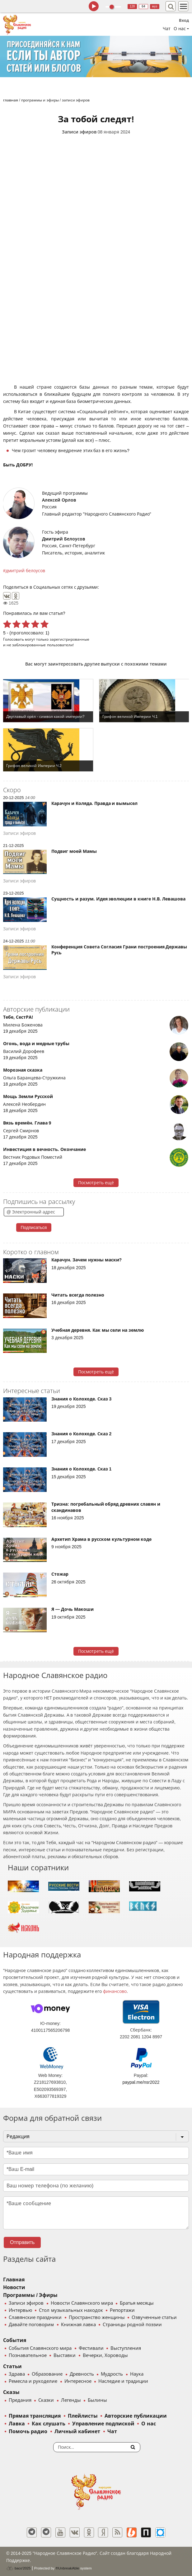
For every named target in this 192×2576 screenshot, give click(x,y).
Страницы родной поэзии (132, 2324)
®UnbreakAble (67, 2568)
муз (154, 6)
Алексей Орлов (59, 500)
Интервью (20, 2310)
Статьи (12, 2366)
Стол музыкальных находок (71, 2310)
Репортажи (122, 2310)
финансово (115, 1991)
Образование (47, 2374)
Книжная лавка (78, 2324)
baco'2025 (18, 2568)
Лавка (17, 2423)
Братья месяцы (137, 2303)
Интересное (77, 2381)
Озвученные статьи (154, 2317)
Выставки (65, 2355)
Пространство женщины (97, 2317)
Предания (20, 2400)
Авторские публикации (135, 2416)
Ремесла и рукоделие (33, 2381)
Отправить (22, 2242)
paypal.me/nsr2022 (140, 2082)
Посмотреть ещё (96, 1182)
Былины (97, 2400)
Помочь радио (28, 2431)
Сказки (46, 2400)
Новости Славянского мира (82, 2303)
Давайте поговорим (31, 2324)
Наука (136, 2374)
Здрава (17, 2374)
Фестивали (91, 2348)
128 (132, 6)
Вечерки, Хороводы (105, 2355)
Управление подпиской (103, 2423)
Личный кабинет (77, 2431)
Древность (82, 2374)
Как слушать (48, 2423)
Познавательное (28, 2355)
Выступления (125, 2348)
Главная (14, 2279)
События (14, 2340)
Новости (14, 2287)
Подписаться (34, 1227)
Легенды (71, 2400)
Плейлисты (83, 2416)
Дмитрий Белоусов (63, 538)
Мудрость (112, 2374)
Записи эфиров (79, 131)
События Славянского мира (40, 2348)
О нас (148, 2423)
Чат (167, 28)
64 (143, 6)
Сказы (11, 2392)
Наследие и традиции (123, 2381)
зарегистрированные (69, 639)
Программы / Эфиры (30, 2295)
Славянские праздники (35, 2317)
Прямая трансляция (35, 2416)
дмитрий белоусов (25, 570)
